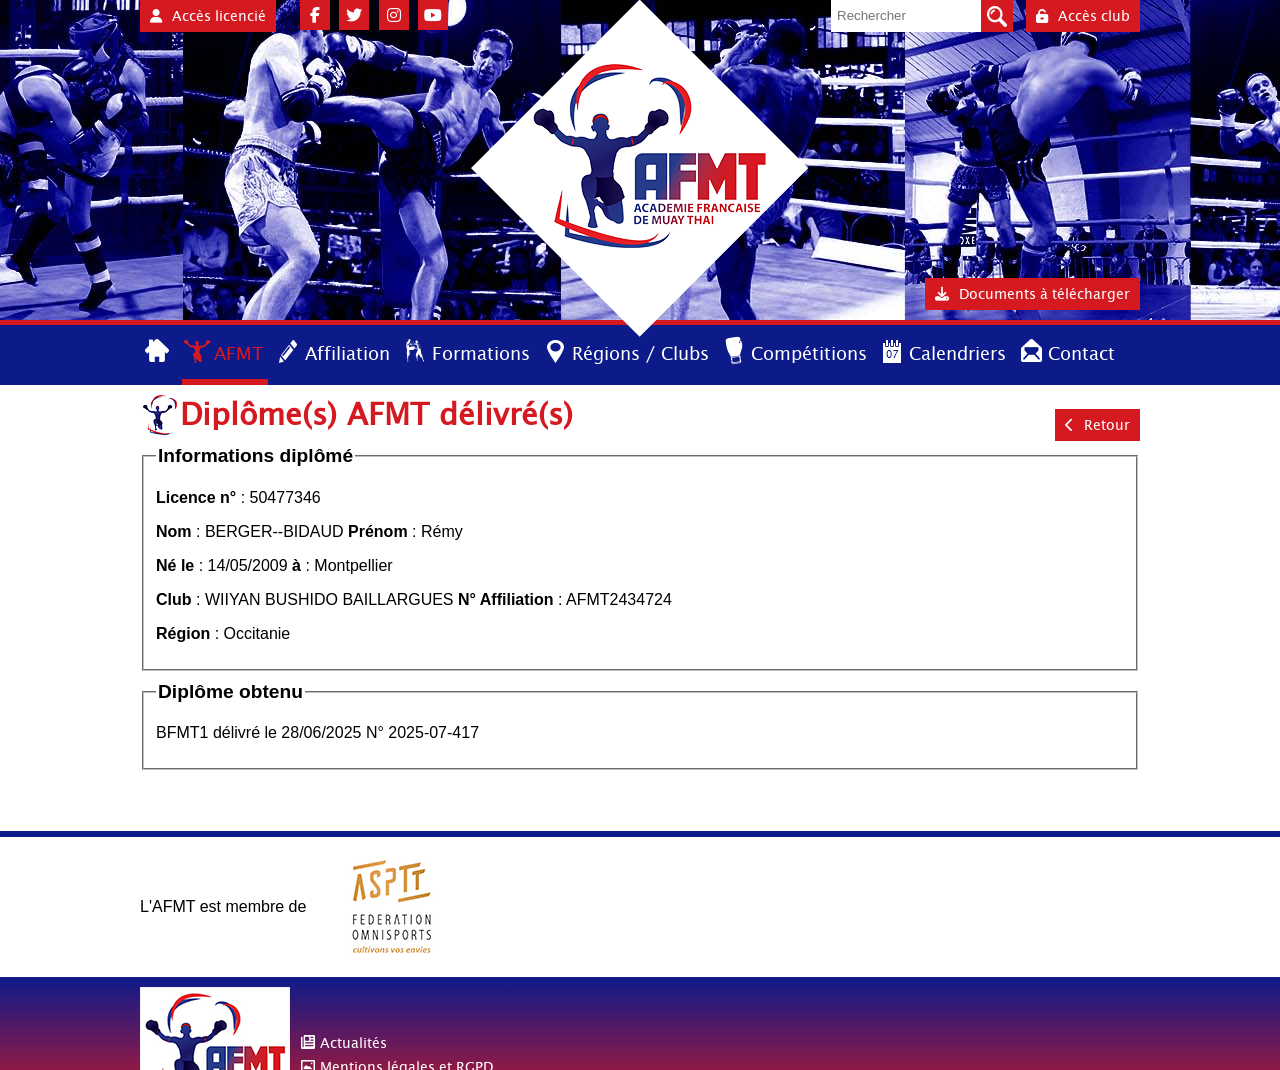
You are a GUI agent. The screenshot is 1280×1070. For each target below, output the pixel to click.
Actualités (353, 1043)
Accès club (1083, 16)
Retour (1097, 425)
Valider (997, 16)
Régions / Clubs (640, 353)
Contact (1081, 353)
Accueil (158, 352)
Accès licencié (208, 16)
